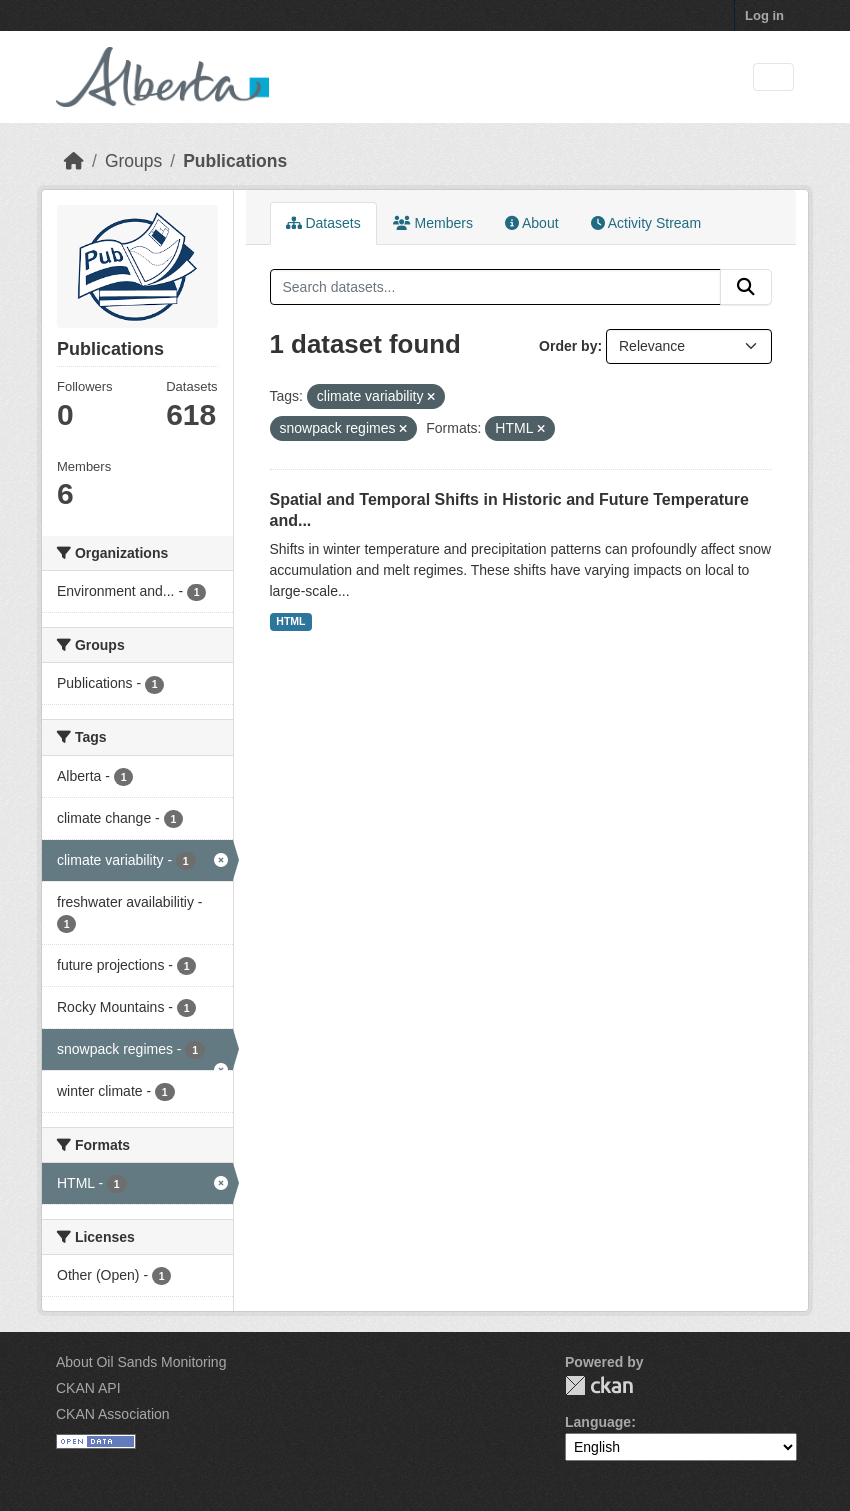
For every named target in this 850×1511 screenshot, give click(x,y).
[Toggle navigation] (773, 77)
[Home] (74, 161)
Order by (568, 346)
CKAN (599, 1385)
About (532, 223)
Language (598, 1422)
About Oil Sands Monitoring (141, 1362)
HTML (290, 621)
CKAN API (88, 1388)
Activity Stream (646, 223)
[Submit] (746, 287)
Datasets (323, 223)
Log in (764, 15)
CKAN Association (113, 1414)
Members (433, 223)
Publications (235, 161)
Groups (133, 161)
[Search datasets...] (496, 287)
